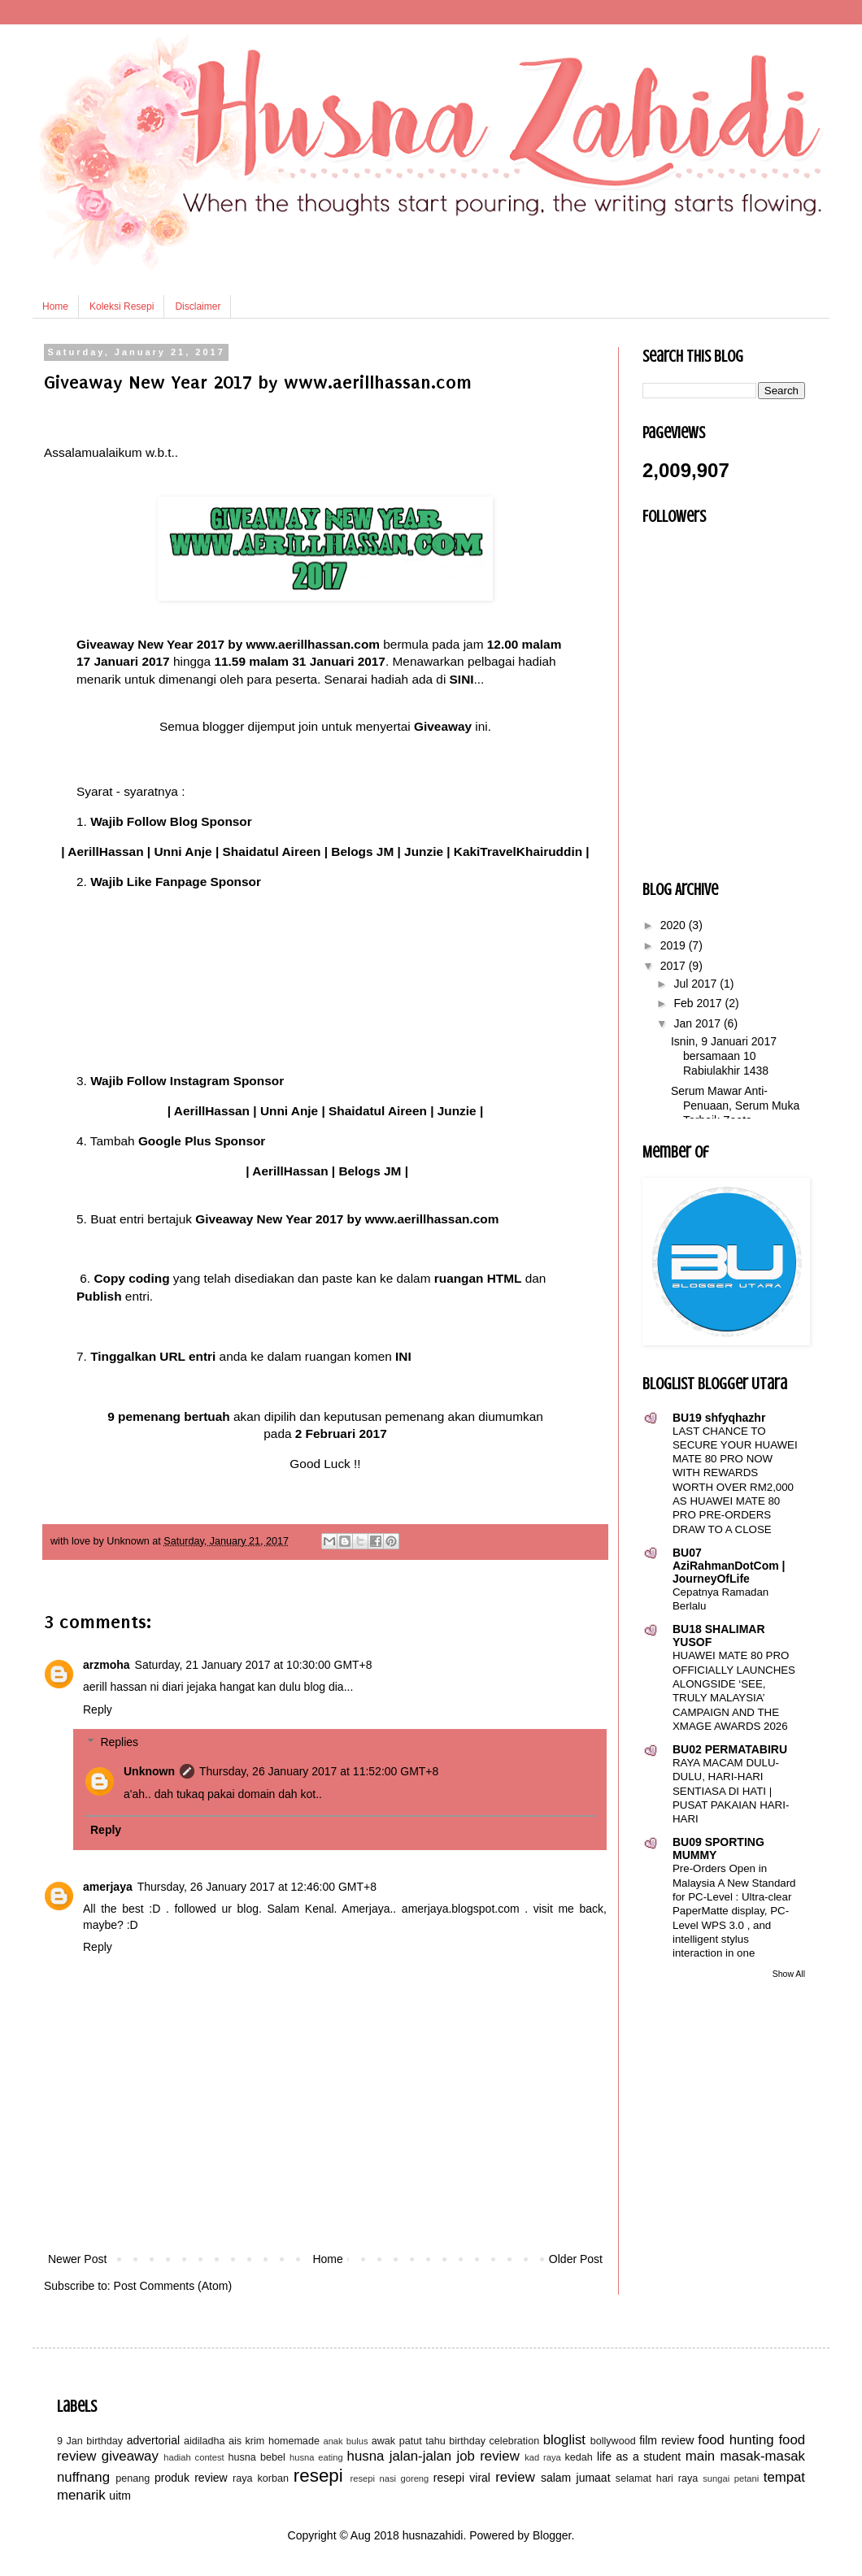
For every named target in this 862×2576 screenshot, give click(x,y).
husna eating (316, 2457)
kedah (579, 2457)
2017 (674, 965)
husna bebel (256, 2457)
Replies (119, 1742)
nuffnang (83, 2477)
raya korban (261, 2478)
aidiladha (204, 2441)
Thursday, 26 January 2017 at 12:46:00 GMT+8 (257, 1886)
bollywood (613, 2441)
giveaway (130, 2456)
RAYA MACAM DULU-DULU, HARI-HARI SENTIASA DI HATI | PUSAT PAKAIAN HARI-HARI (731, 1791)
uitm (119, 2495)
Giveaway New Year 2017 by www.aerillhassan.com (228, 644)
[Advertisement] (325, 2127)
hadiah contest (193, 2457)
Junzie (423, 851)
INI (403, 1356)
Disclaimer (197, 306)
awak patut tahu (409, 2441)
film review (666, 2440)
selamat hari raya (657, 2478)
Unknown (149, 1771)
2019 (674, 945)
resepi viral (461, 2477)
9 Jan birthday (90, 2441)
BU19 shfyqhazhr (719, 1417)
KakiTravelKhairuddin (518, 851)
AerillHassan (105, 851)
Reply (97, 1709)
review (515, 2477)
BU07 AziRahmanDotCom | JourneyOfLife (729, 1565)
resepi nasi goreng (389, 2478)
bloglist (564, 2440)
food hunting (735, 2440)
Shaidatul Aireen (272, 851)
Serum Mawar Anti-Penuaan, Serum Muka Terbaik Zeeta (735, 1105)
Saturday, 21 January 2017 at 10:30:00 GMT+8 (253, 1664)
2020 (674, 925)
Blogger (552, 2535)
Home (55, 306)
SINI (462, 679)
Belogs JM (362, 851)
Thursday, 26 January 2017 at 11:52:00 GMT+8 (318, 1771)
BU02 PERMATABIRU (730, 1749)
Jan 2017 (698, 1023)
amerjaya (108, 1886)
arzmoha (106, 1664)
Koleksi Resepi (121, 306)
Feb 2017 (699, 1003)
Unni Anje (182, 851)
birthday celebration (494, 2441)
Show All (789, 1974)
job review (488, 2456)
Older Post (576, 2258)
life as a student (639, 2456)
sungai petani (731, 2478)
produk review (191, 2477)
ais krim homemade (274, 2441)
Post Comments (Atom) (173, 2285)
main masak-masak (745, 2456)
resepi (318, 2475)
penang (132, 2478)
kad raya (543, 2457)
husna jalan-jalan (399, 2456)
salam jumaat (576, 2477)
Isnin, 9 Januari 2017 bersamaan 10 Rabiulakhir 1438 (724, 1056)
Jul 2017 (696, 983)
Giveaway (443, 726)
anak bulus (345, 2441)
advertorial (153, 2440)
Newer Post (77, 2258)
